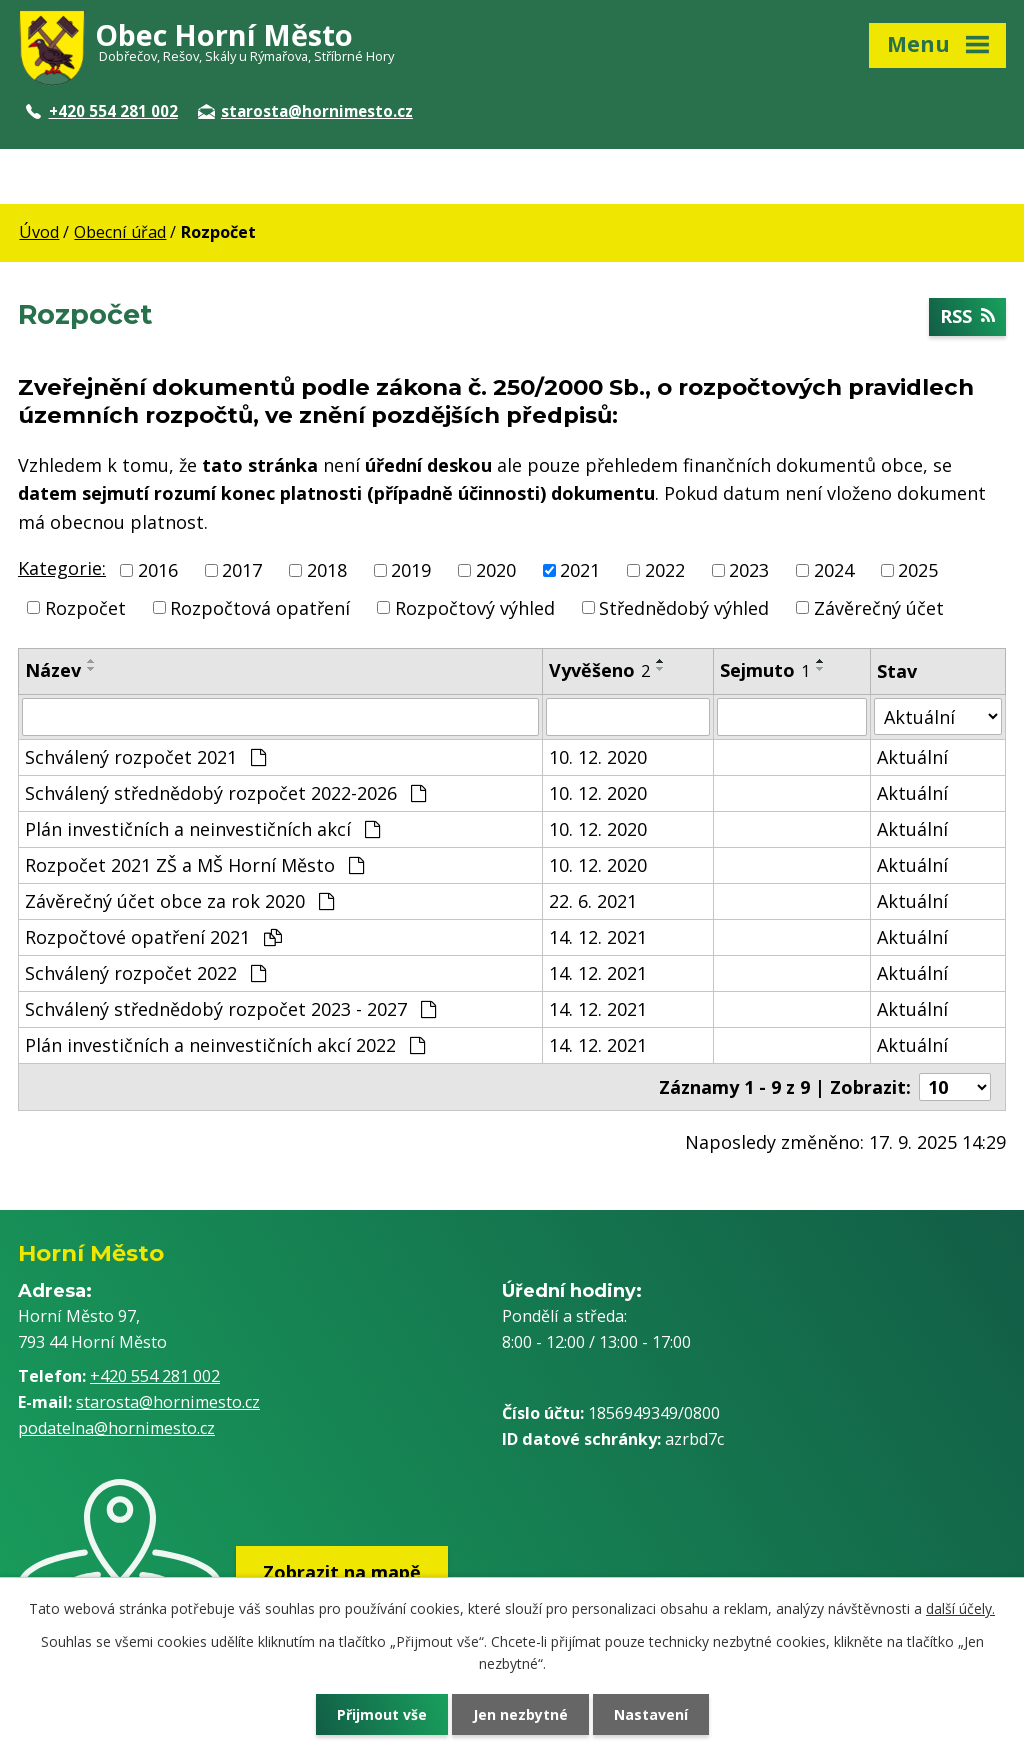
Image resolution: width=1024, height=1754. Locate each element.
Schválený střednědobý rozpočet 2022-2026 (225, 793)
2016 (158, 570)
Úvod (39, 232)
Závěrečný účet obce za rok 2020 (179, 901)
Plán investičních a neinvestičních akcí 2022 (225, 1045)
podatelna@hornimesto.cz (116, 1428)
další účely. (960, 1608)
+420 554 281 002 (102, 111)
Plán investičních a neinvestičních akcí (202, 829)
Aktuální (912, 757)
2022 (665, 570)
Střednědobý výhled (684, 607)
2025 (918, 570)
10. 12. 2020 (598, 757)
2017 (242, 570)
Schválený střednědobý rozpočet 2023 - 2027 (230, 1009)
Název (53, 670)
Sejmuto (765, 670)
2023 (749, 570)
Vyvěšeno (599, 670)
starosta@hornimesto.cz (305, 111)
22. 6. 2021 (593, 901)
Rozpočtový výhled (475, 607)
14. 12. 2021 (598, 937)
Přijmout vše (382, 1714)
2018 (327, 570)
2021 (580, 570)
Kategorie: (62, 568)
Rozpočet (85, 607)
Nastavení (651, 1714)
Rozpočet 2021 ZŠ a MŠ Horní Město (194, 865)
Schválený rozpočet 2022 (145, 973)
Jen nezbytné (520, 1714)
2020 (496, 570)
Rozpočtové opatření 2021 (153, 937)
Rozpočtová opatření (260, 607)
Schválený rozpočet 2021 (145, 757)
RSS (967, 317)
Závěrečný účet (879, 607)
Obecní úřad (120, 232)
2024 (834, 570)
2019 (411, 570)
